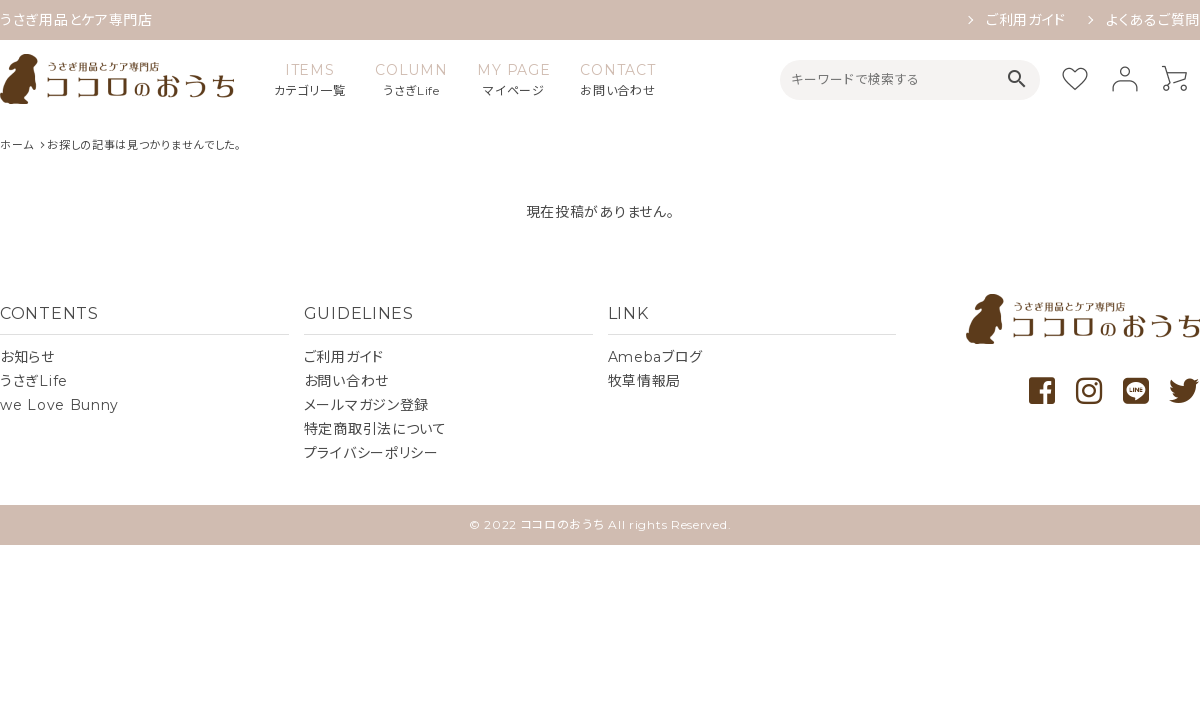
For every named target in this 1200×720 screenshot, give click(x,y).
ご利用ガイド (1026, 20)
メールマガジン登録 (366, 405)
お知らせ (27, 357)
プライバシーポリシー (371, 453)
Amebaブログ (656, 357)
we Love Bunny (59, 405)
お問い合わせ (346, 381)
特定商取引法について (375, 429)
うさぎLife (34, 381)
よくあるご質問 (1153, 20)
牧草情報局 (645, 381)
